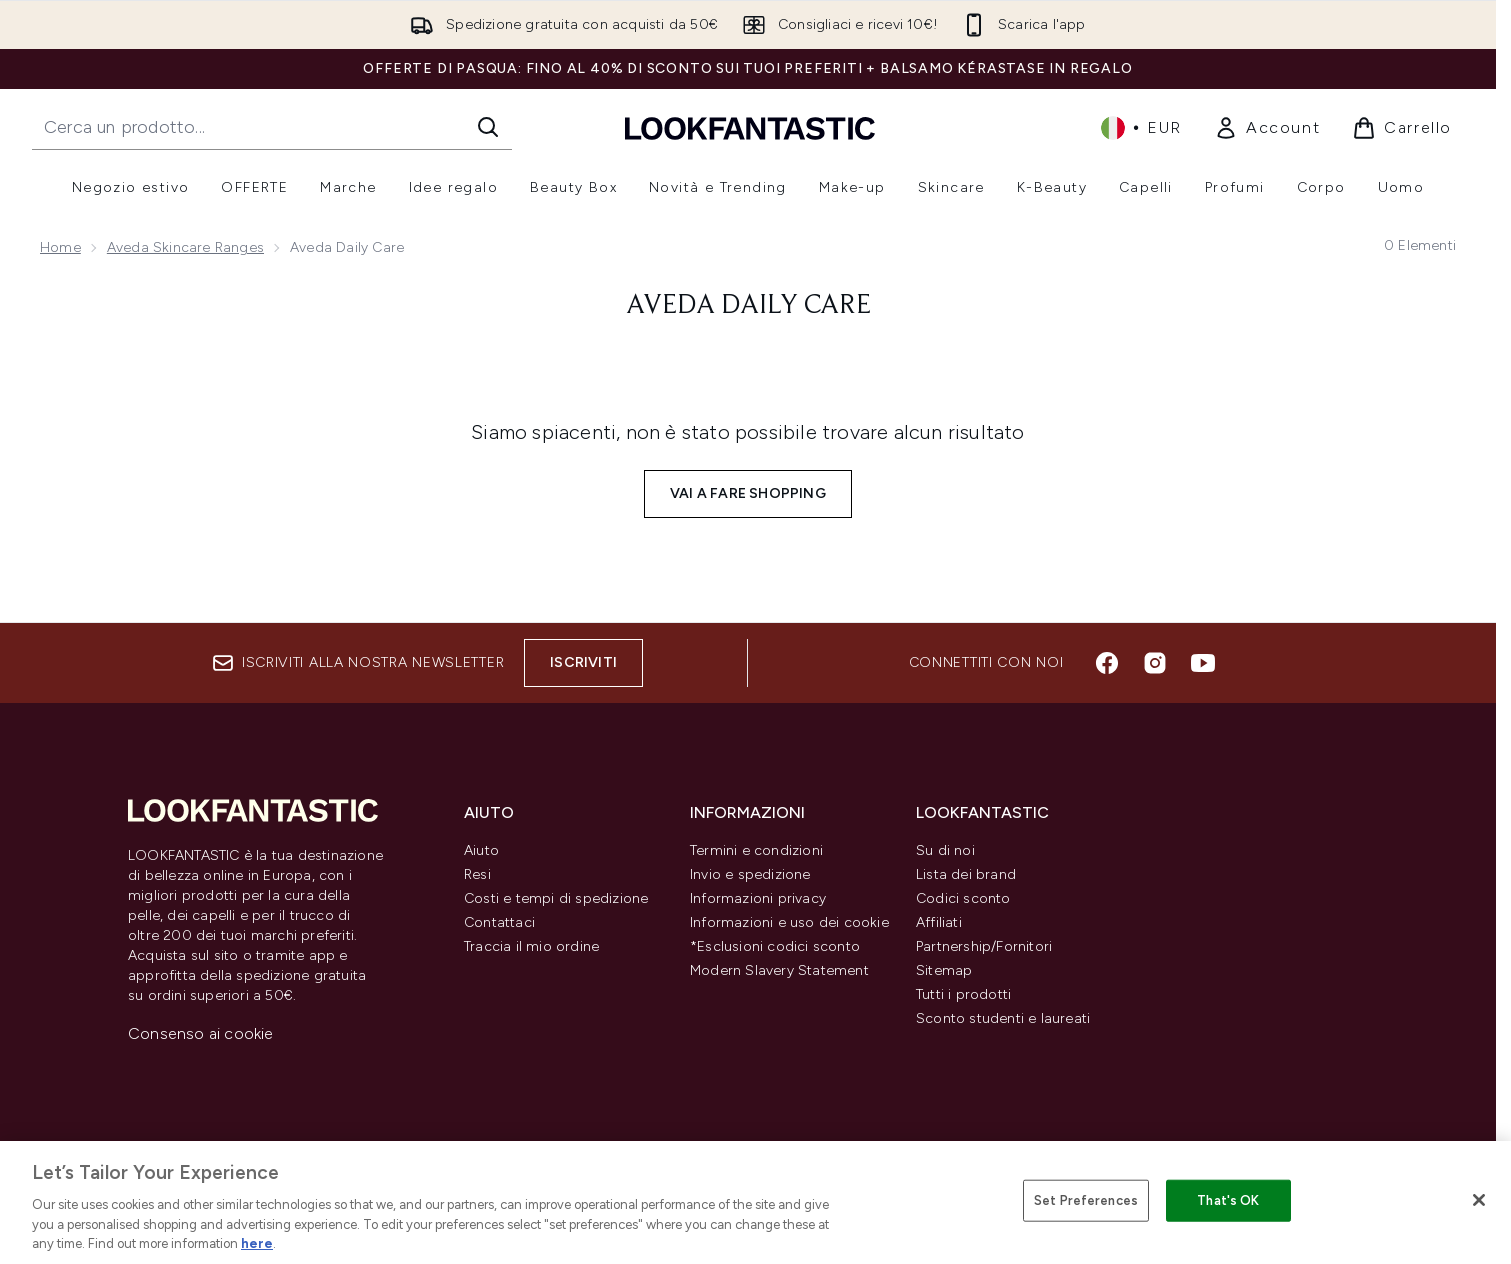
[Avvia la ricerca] (488, 127)
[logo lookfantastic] (750, 127)
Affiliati (939, 922)
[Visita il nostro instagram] (1155, 663)
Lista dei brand (966, 874)
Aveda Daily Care (748, 306)
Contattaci (499, 922)
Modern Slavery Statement (779, 970)
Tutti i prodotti (963, 994)
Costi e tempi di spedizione (556, 898)
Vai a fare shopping (748, 493)
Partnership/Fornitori (984, 946)
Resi (477, 874)
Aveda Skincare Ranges (185, 247)
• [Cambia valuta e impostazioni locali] (1141, 128)
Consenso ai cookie (201, 1033)
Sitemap (944, 970)
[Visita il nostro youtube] (1203, 663)
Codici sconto (963, 898)
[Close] (1479, 1200)
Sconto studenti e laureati (1003, 1018)
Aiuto (481, 850)
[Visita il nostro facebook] (1107, 663)
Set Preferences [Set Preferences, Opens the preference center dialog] (1086, 1200)
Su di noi (945, 850)
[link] (1267, 128)
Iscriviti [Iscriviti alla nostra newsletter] (583, 662)
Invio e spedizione (750, 874)
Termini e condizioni (756, 850)
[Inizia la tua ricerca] (272, 127)
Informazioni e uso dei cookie (789, 922)
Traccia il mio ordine (531, 946)
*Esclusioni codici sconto (775, 946)
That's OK (1228, 1200)
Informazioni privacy (758, 898)
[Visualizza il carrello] (1402, 128)
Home (60, 247)
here (257, 1243)
